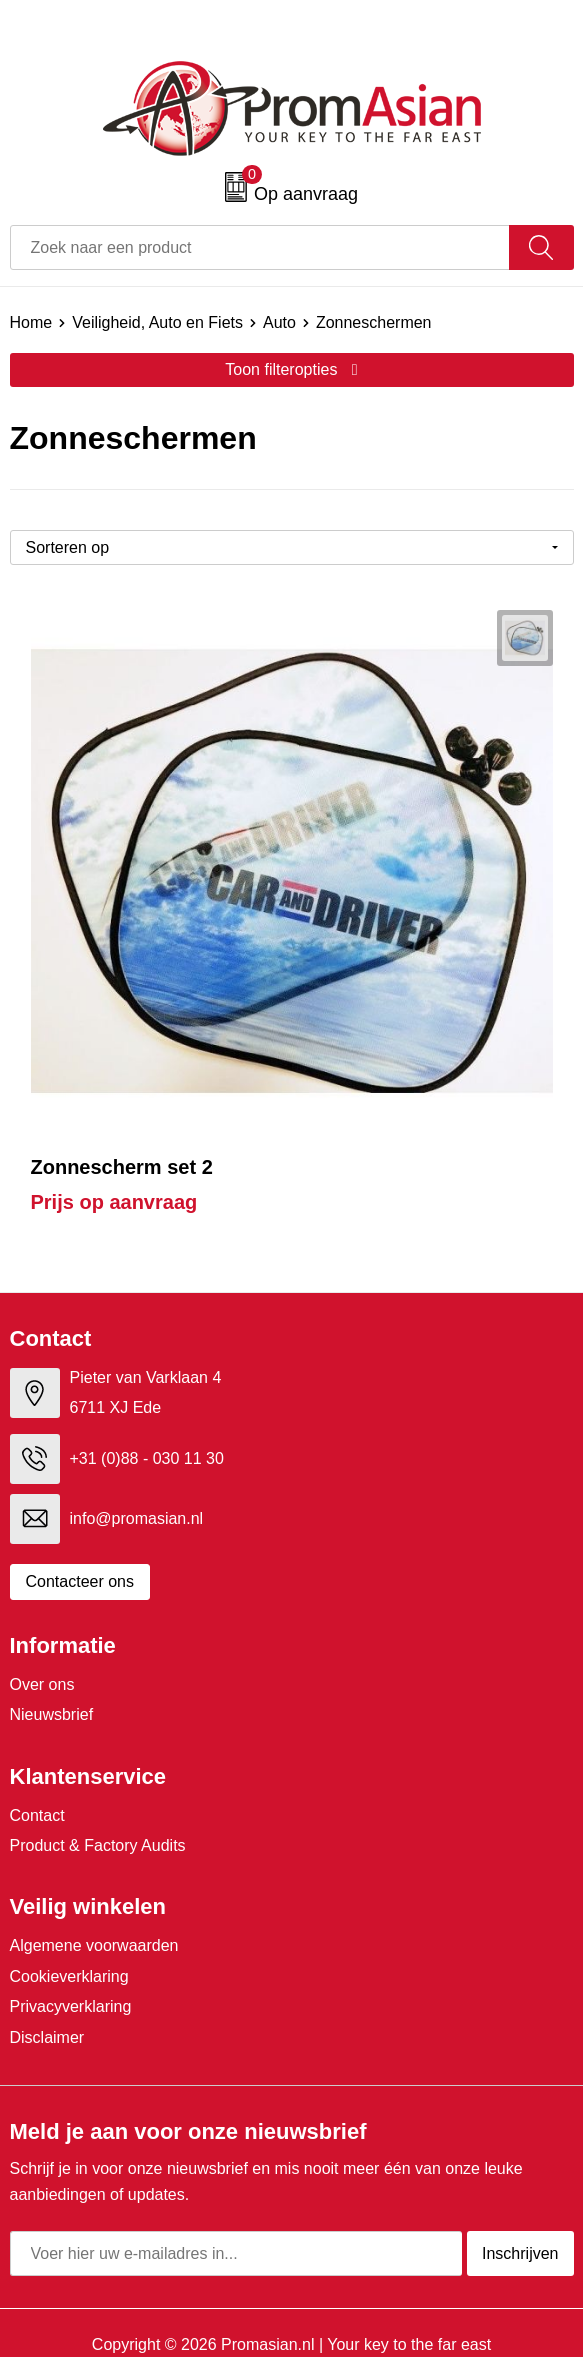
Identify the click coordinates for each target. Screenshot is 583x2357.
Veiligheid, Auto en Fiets (157, 322)
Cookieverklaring (69, 1976)
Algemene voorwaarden (94, 1945)
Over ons (42, 1684)
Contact (37, 1815)
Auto (279, 322)
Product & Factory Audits (98, 1845)
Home (31, 322)
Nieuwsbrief (52, 1714)
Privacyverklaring (71, 2006)
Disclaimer (47, 2037)
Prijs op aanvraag (114, 1202)
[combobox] (260, 247)
